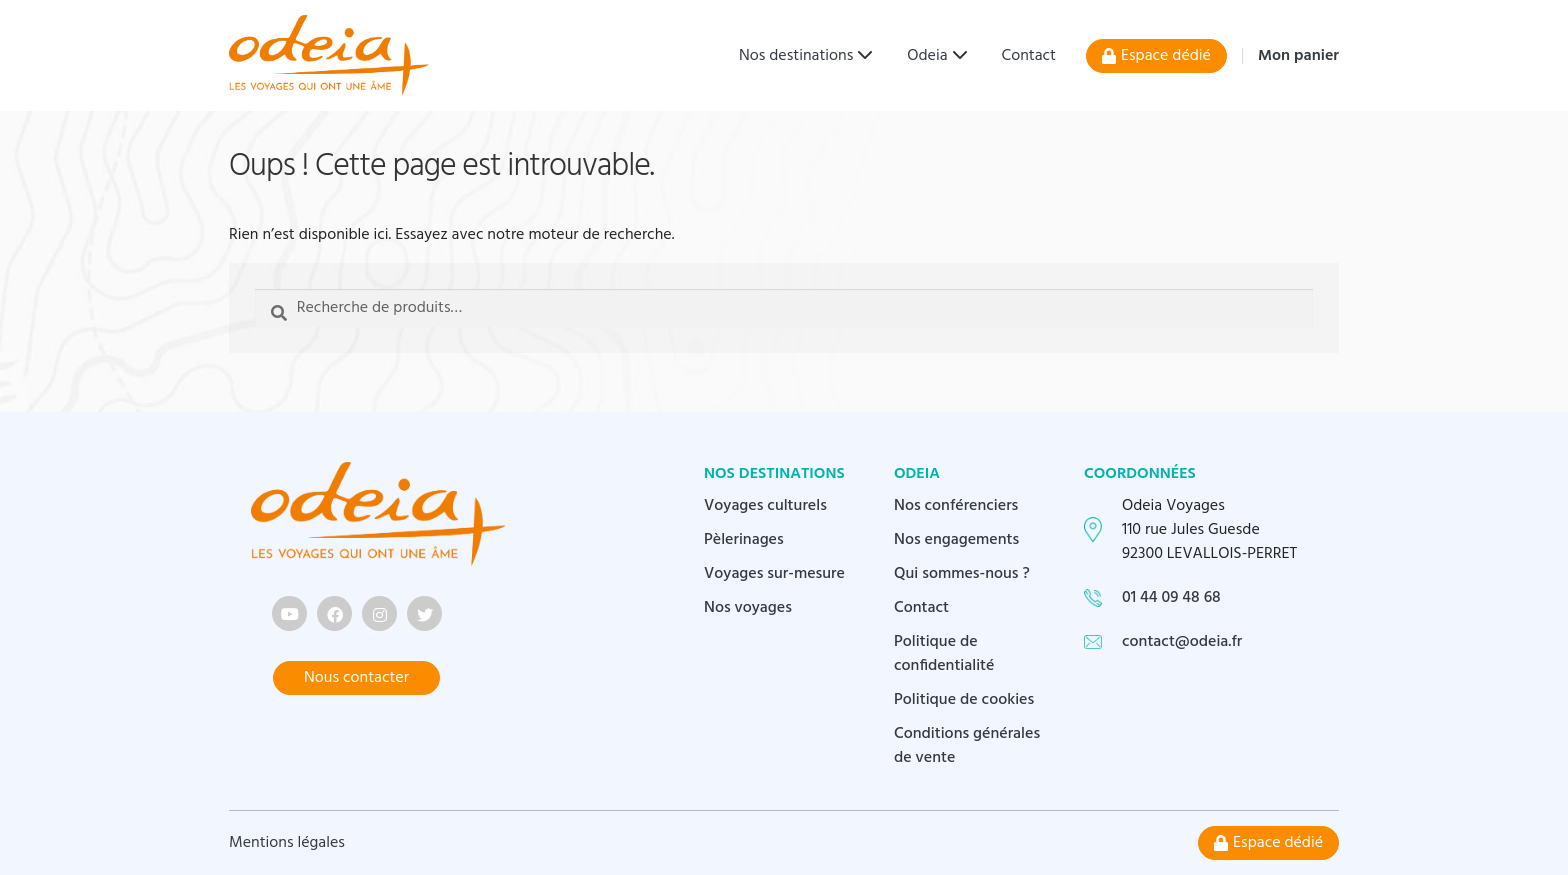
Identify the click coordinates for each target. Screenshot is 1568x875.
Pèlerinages (744, 540)
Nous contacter (356, 678)
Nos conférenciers (956, 506)
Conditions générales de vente (967, 746)
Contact (1029, 56)
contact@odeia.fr (1182, 642)
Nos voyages (748, 608)
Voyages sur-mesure (774, 574)
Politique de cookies (964, 700)
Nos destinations (796, 56)
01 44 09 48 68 (1171, 598)
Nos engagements (956, 540)
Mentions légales (287, 843)
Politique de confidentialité (944, 654)
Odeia (927, 56)
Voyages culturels (765, 506)
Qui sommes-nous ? (962, 574)
